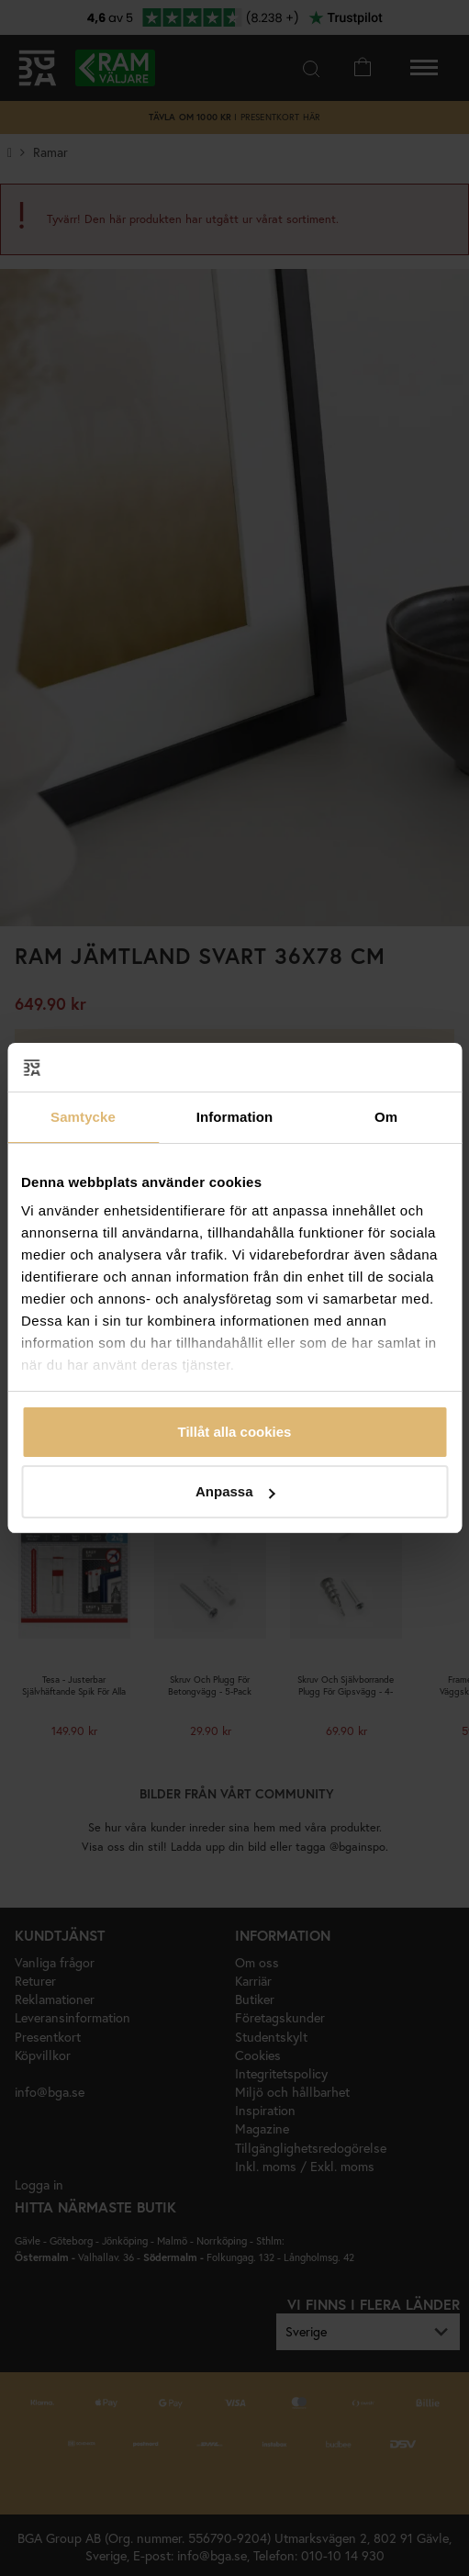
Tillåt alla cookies (235, 1431)
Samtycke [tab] (83, 1117)
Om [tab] (385, 1117)
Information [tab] (235, 1117)
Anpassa (235, 1491)
